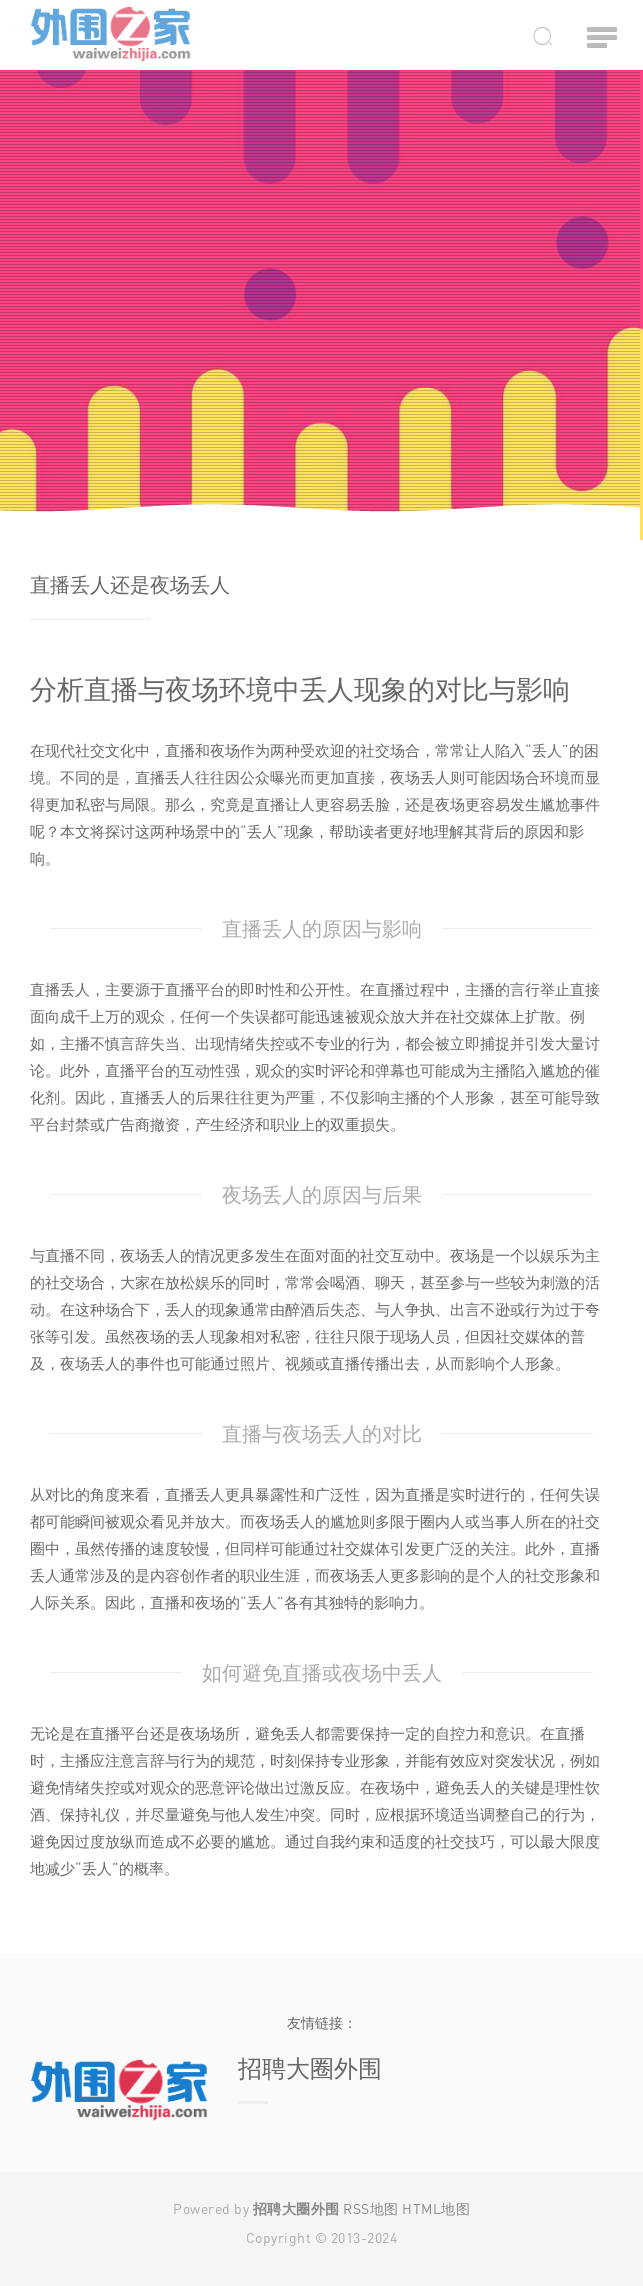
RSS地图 (371, 2208)
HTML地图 (436, 2208)
